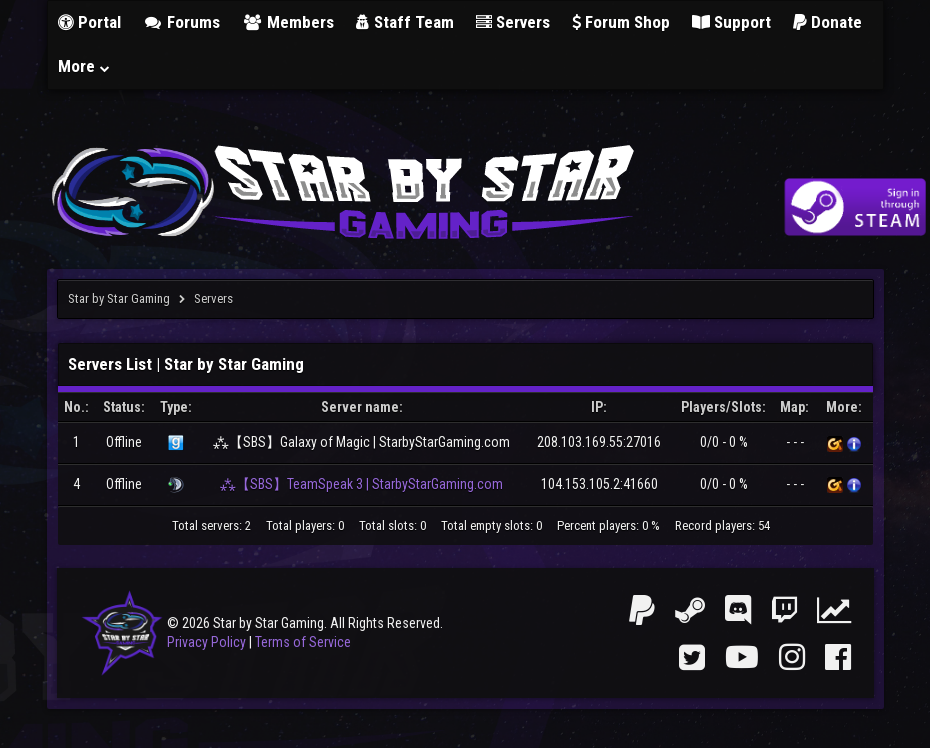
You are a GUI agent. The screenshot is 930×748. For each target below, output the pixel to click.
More (85, 66)
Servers (513, 22)
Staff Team (405, 22)
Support (731, 22)
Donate (827, 22)
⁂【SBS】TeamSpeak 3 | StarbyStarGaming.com (361, 484)
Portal (89, 22)
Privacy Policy (206, 642)
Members (288, 22)
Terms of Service (303, 642)
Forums (182, 22)
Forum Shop (621, 22)
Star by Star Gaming (119, 298)
